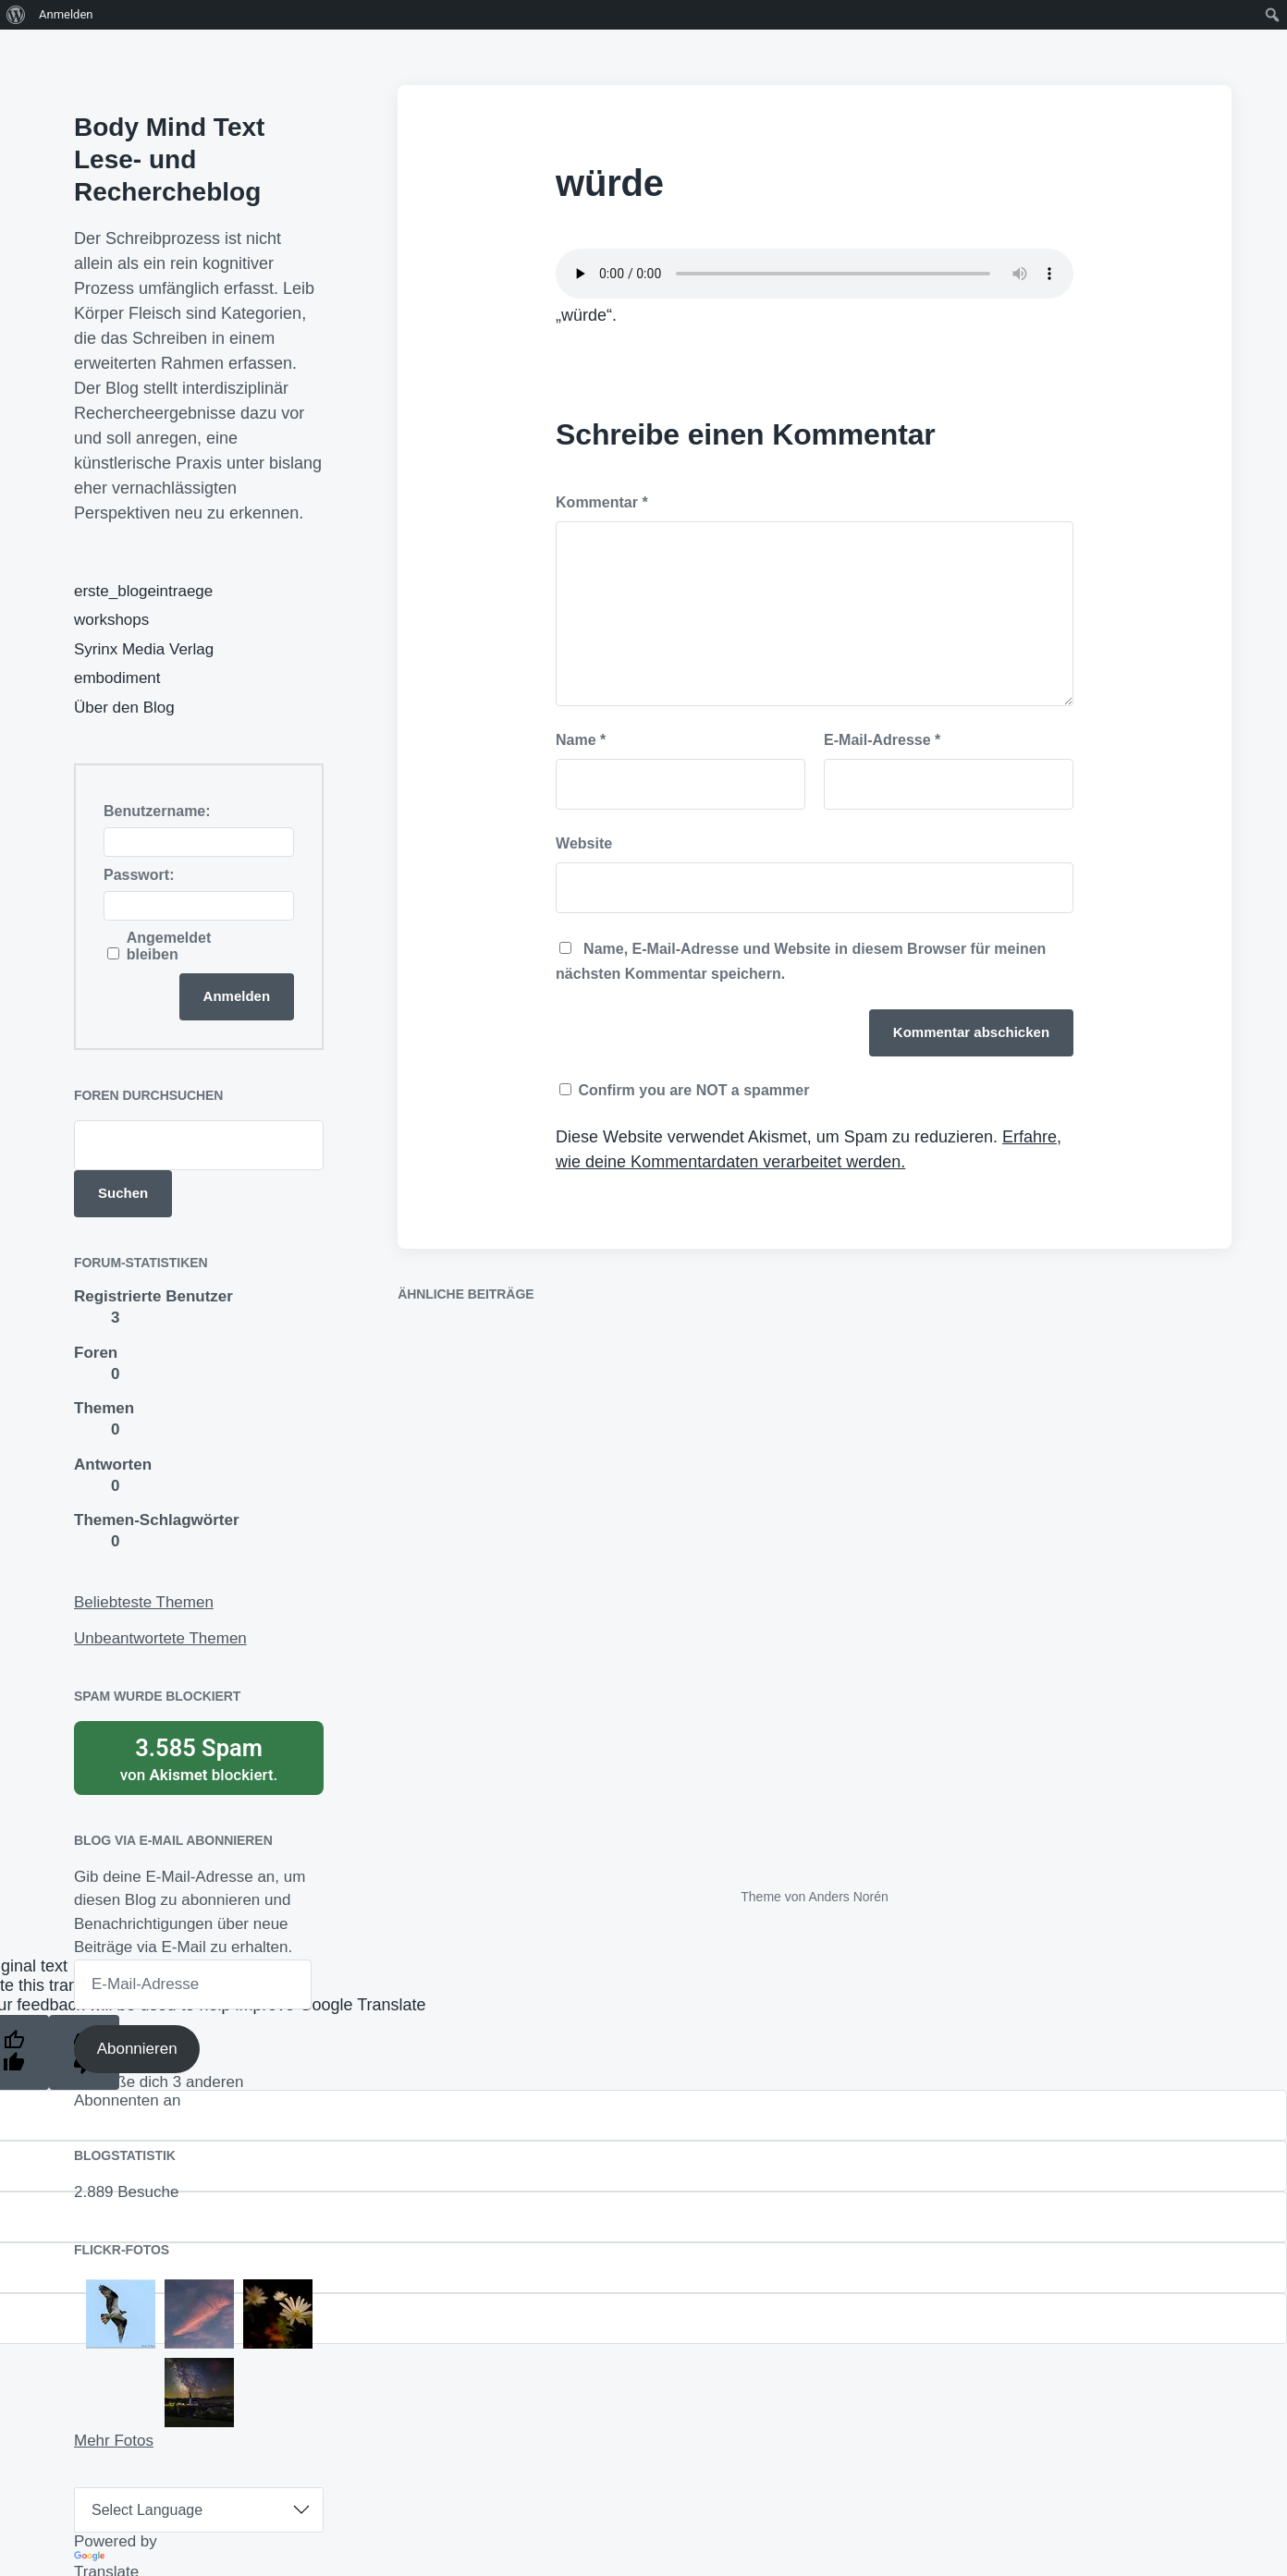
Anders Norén (848, 1896)
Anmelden (237, 996)
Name (581, 740)
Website (584, 843)
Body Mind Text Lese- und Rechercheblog (169, 159)
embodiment (117, 678)
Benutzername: (157, 811)
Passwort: (139, 875)
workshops (111, 620)
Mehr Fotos (113, 2440)
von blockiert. (199, 1758)
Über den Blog (124, 707)
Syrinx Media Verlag (144, 649)
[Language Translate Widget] (199, 2510)
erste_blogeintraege (143, 591)
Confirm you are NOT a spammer (684, 1090)
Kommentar (602, 502)
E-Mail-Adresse (882, 740)
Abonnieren (137, 2048)
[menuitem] (16, 15)
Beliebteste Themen (144, 1602)
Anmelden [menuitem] (66, 14)
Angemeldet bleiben (169, 946)
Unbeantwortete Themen (160, 1638)
